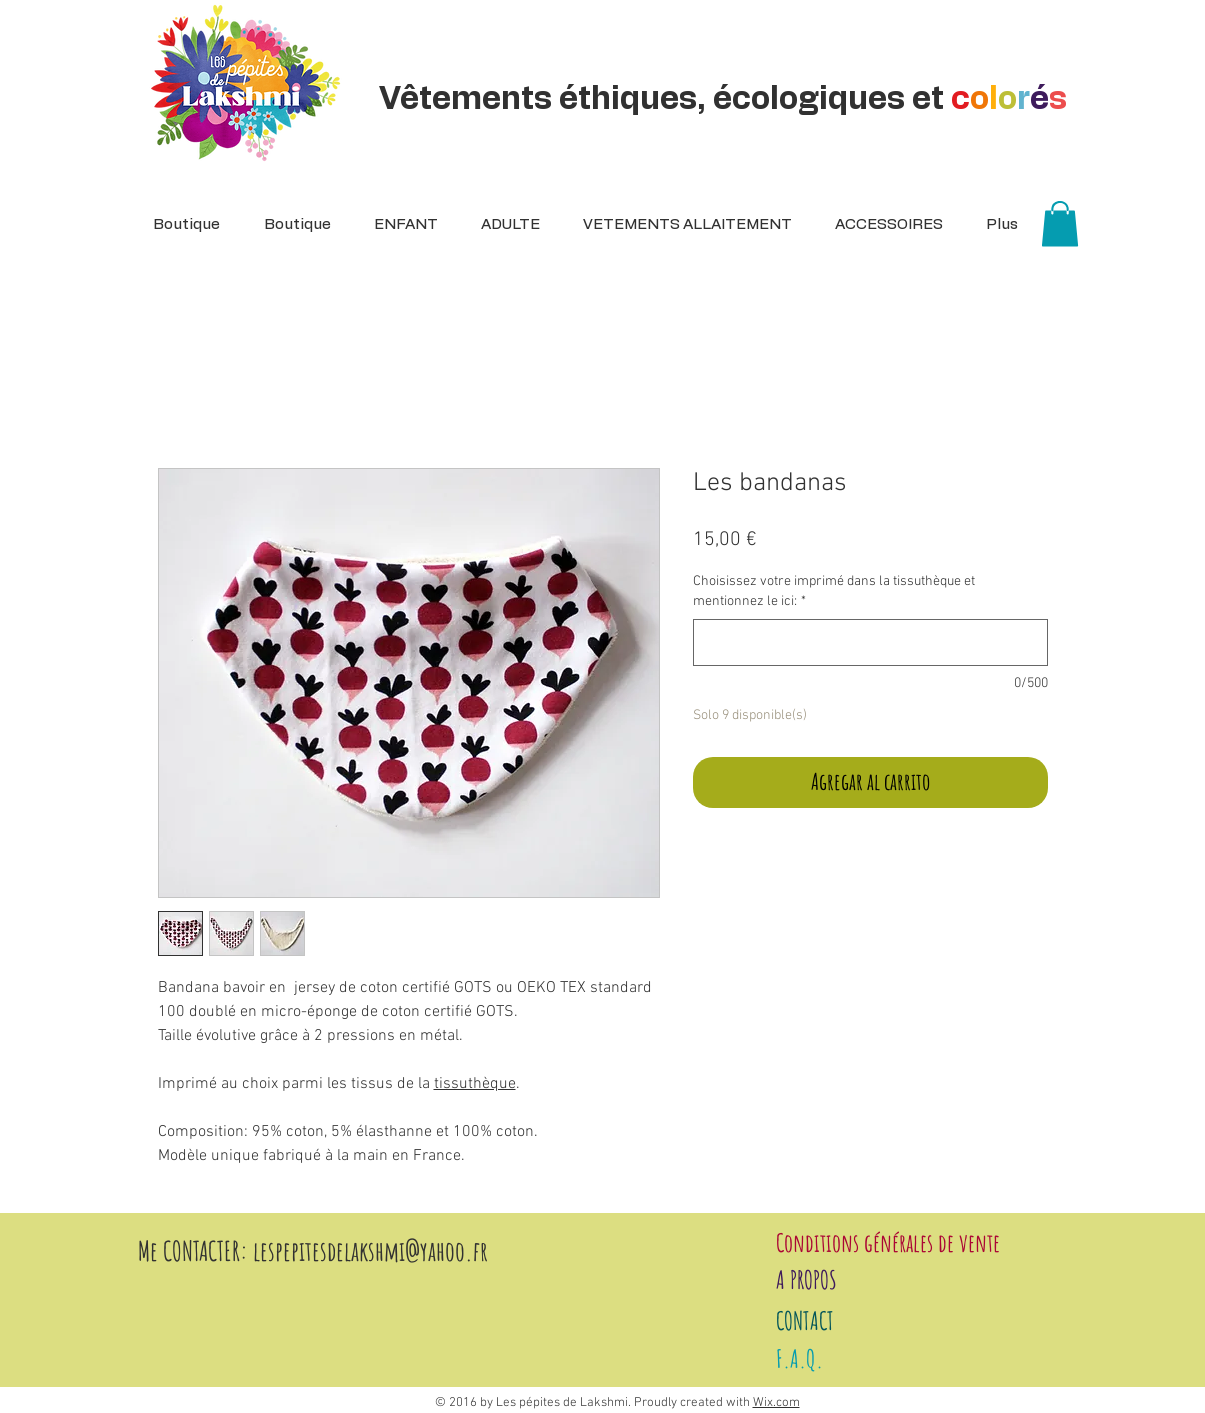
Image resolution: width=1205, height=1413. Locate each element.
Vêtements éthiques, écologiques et (726, 99)
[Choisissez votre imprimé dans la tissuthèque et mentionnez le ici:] (870, 642)
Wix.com (776, 1403)
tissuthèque (475, 1084)
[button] (504, 225)
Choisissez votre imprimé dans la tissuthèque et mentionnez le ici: (834, 591)
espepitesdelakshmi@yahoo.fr (374, 1251)
